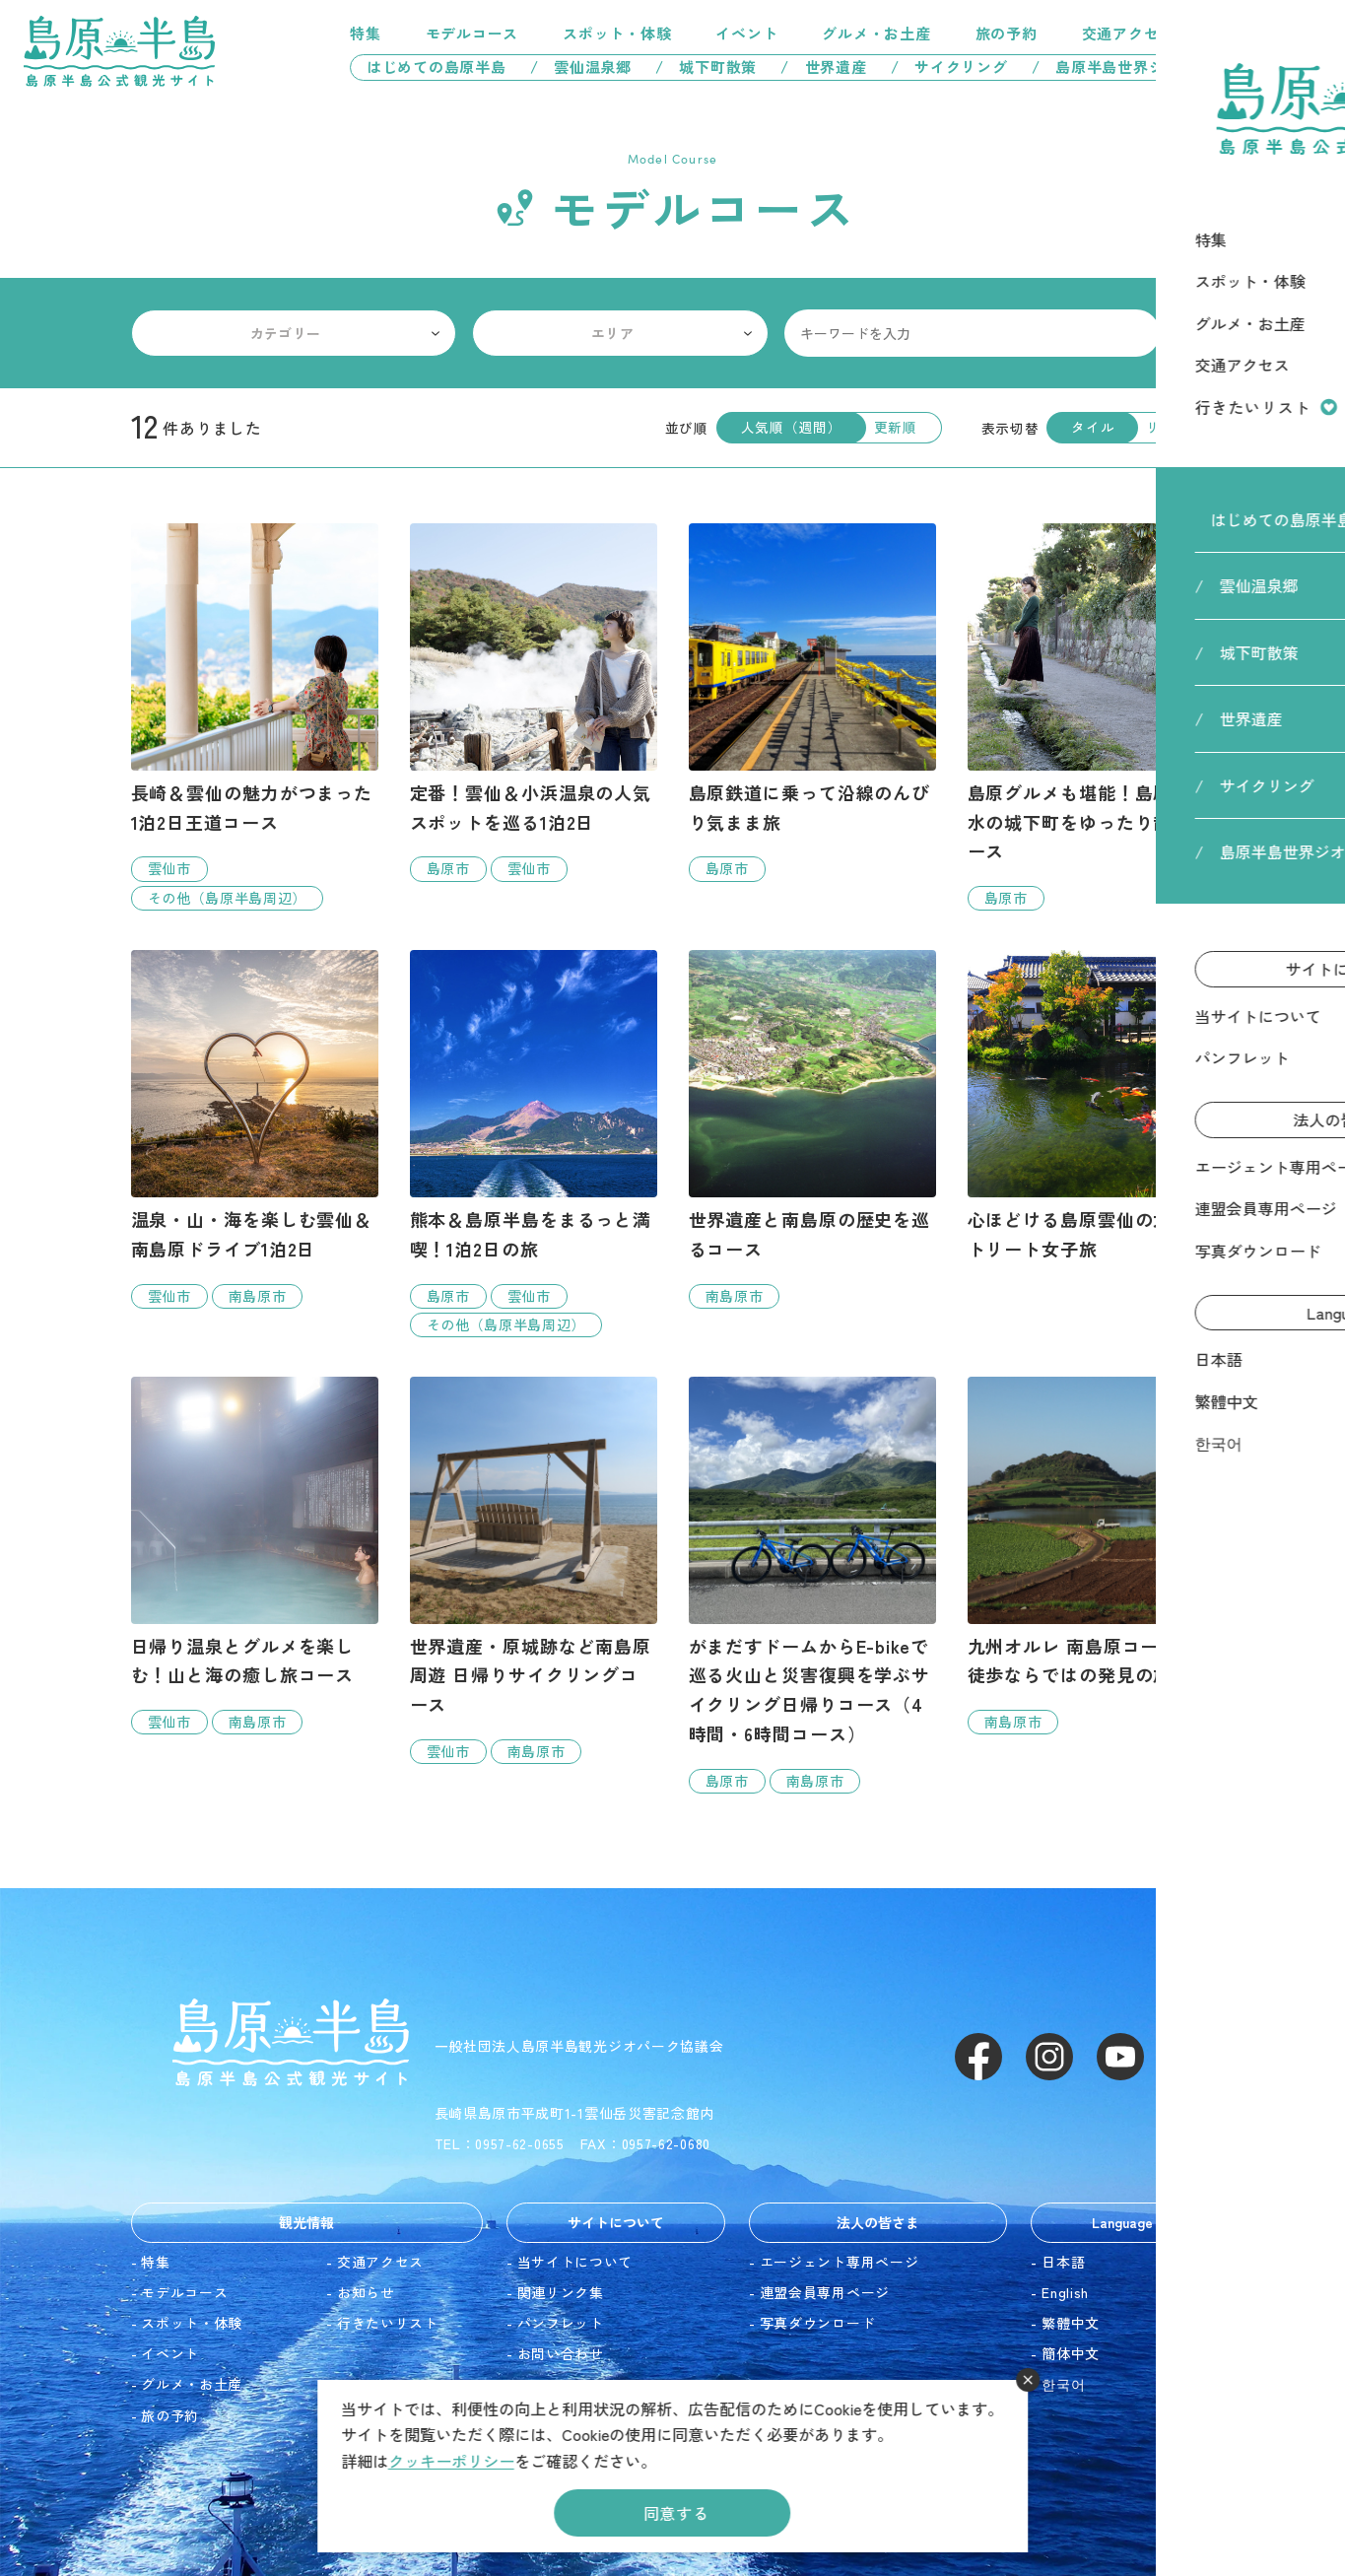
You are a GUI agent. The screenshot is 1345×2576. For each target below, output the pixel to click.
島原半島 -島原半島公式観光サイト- (119, 51)
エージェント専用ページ (839, 2261)
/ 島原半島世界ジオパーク (1137, 66)
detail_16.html (254, 717)
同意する (676, 2513)
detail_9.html (533, 1143)
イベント (746, 33)
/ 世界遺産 (823, 66)
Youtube (1120, 2056)
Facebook (978, 2056)
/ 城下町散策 (706, 66)
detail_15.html (533, 1570)
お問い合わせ (560, 2353)
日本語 (1063, 2261)
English (1065, 2292)
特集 (365, 33)
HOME (1180, 117)
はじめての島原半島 (428, 66)
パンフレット (560, 2323)
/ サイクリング (949, 66)
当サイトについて (575, 2261)
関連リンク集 (560, 2292)
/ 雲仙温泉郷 (581, 66)
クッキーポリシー (451, 2461)
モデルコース (472, 33)
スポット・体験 (617, 33)
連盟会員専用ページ (825, 2292)
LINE (1191, 2056)
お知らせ (366, 2292)
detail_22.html (812, 1585)
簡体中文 (1071, 2353)
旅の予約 (1006, 33)
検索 (1191, 333)
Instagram (1049, 2056)
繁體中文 (1071, 2323)
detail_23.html (1091, 1114)
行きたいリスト (1231, 33)
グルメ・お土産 (876, 33)
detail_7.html (1091, 717)
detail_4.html (812, 702)
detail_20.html (254, 1555)
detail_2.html (533, 702)
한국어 (1063, 2384)
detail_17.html (254, 1129)
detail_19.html (1091, 1555)
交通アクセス (1129, 33)
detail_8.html (812, 1129)
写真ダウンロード (818, 2323)
